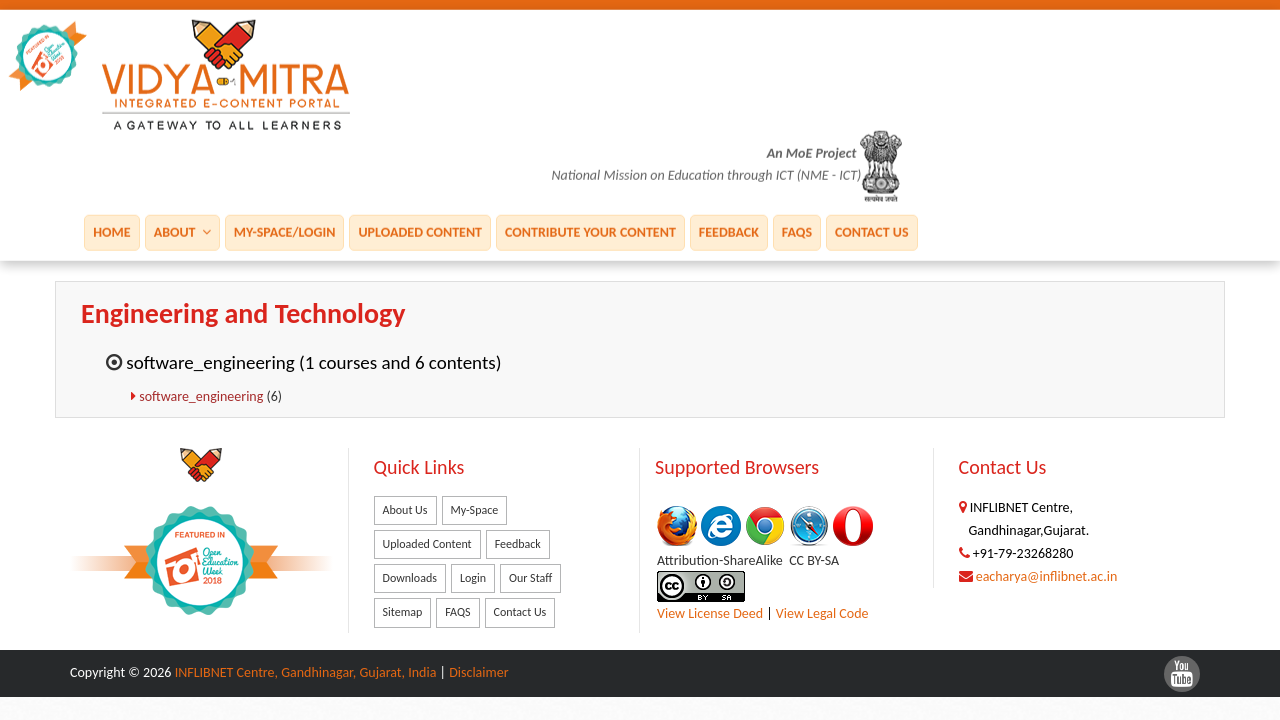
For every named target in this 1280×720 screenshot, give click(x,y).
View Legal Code (822, 613)
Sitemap (403, 612)
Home (111, 231)
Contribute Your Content (590, 231)
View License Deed (710, 613)
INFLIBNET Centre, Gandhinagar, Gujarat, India (306, 672)
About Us (405, 510)
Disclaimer (478, 672)
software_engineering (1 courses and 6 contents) (313, 362)
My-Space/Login (285, 231)
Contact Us (871, 231)
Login (473, 578)
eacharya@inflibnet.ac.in (1047, 576)
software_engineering (202, 396)
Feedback (729, 231)
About (182, 231)
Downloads (410, 578)
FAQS (797, 231)
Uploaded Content (420, 231)
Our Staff (530, 578)
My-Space (475, 510)
